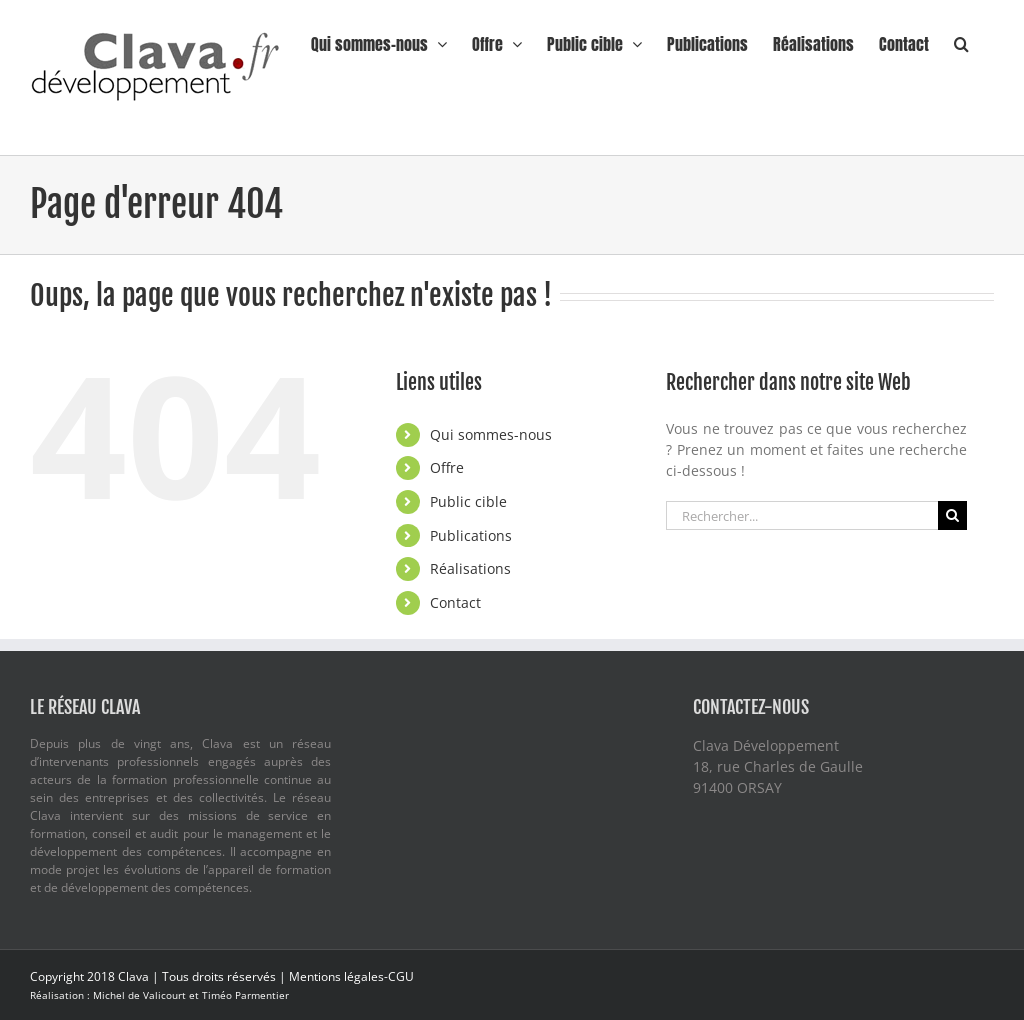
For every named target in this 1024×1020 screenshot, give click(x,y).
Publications (471, 535)
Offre (447, 467)
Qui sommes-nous (491, 434)
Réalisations (470, 568)
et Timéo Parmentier (239, 995)
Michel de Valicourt (141, 995)
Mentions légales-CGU (351, 976)
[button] (961, 42)
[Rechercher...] (802, 515)
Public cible (468, 501)
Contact (455, 602)
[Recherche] (952, 515)
